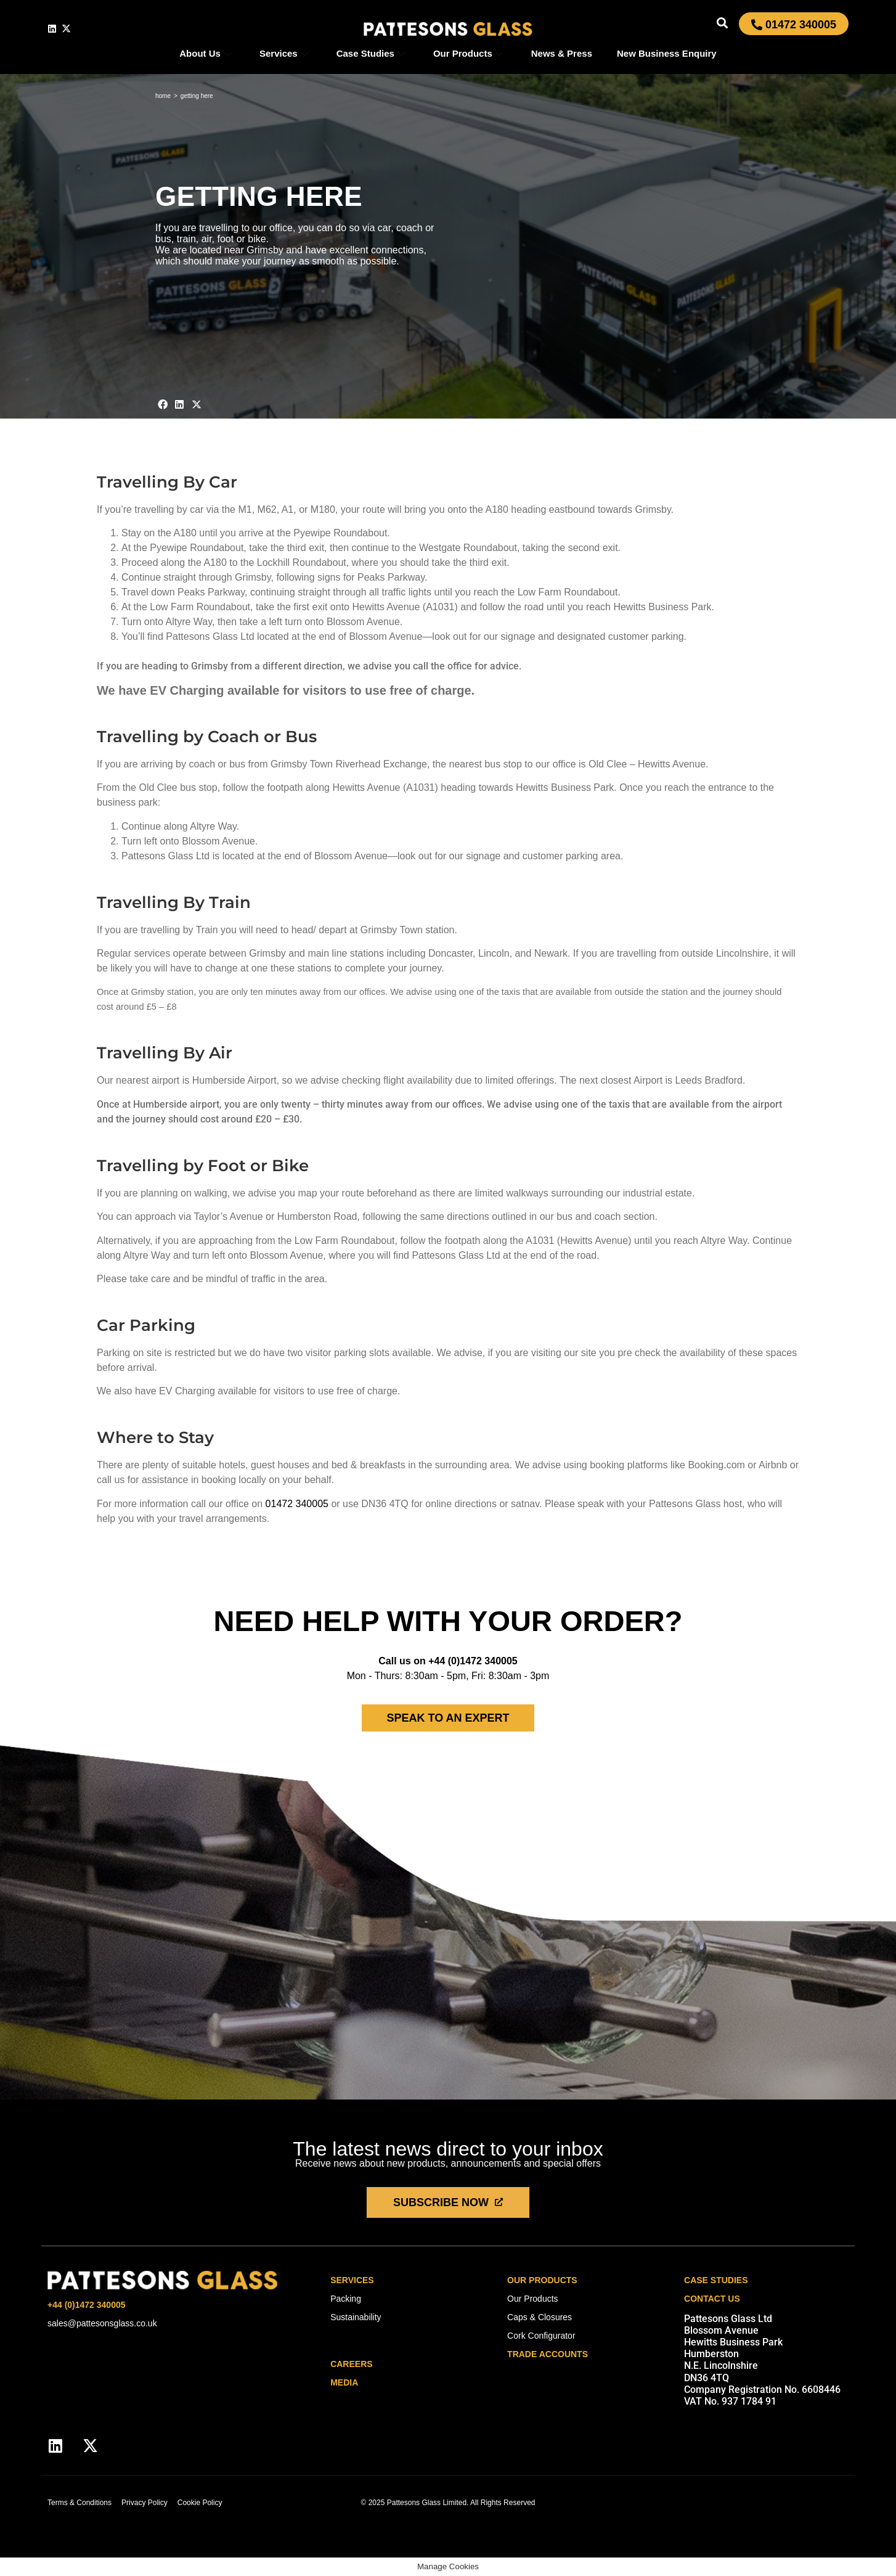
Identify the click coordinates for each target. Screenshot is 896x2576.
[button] (722, 22)
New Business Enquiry (667, 53)
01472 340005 (297, 1504)
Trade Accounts (547, 2354)
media (344, 2382)
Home (163, 95)
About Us (205, 53)
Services (283, 53)
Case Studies (370, 53)
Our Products (468, 53)
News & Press (561, 53)
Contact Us (712, 2299)
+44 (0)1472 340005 (473, 1661)
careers (351, 2364)
